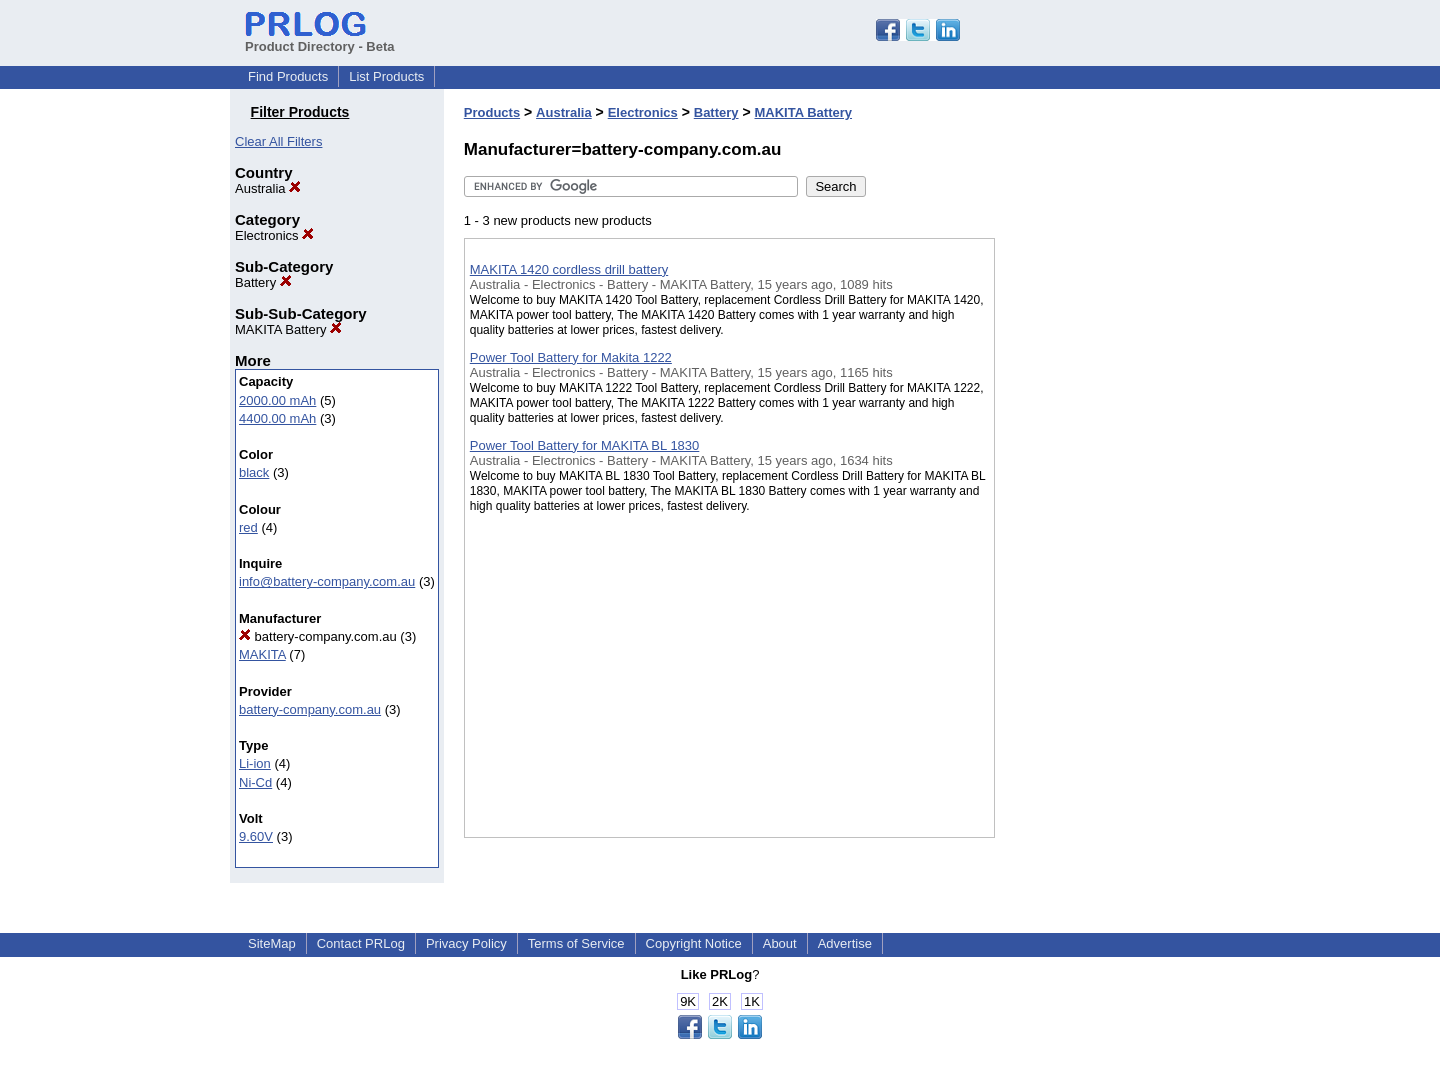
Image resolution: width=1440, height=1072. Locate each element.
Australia (268, 188)
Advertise (845, 943)
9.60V (256, 836)
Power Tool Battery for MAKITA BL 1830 (585, 445)
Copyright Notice (694, 943)
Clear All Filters (278, 141)
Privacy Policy (466, 943)
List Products (386, 76)
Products (492, 112)
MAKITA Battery (288, 329)
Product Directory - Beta (320, 39)
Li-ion (255, 763)
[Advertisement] (1095, 519)
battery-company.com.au (318, 636)
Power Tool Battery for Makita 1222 (571, 357)
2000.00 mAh (277, 400)
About (780, 943)
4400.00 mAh (277, 418)
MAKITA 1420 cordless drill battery (569, 269)
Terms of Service (576, 943)
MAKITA (262, 654)
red (248, 527)
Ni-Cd (255, 782)
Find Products (288, 76)
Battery (263, 282)
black (254, 472)
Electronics (274, 235)
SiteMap (272, 943)
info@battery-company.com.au (327, 581)
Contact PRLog (361, 943)
